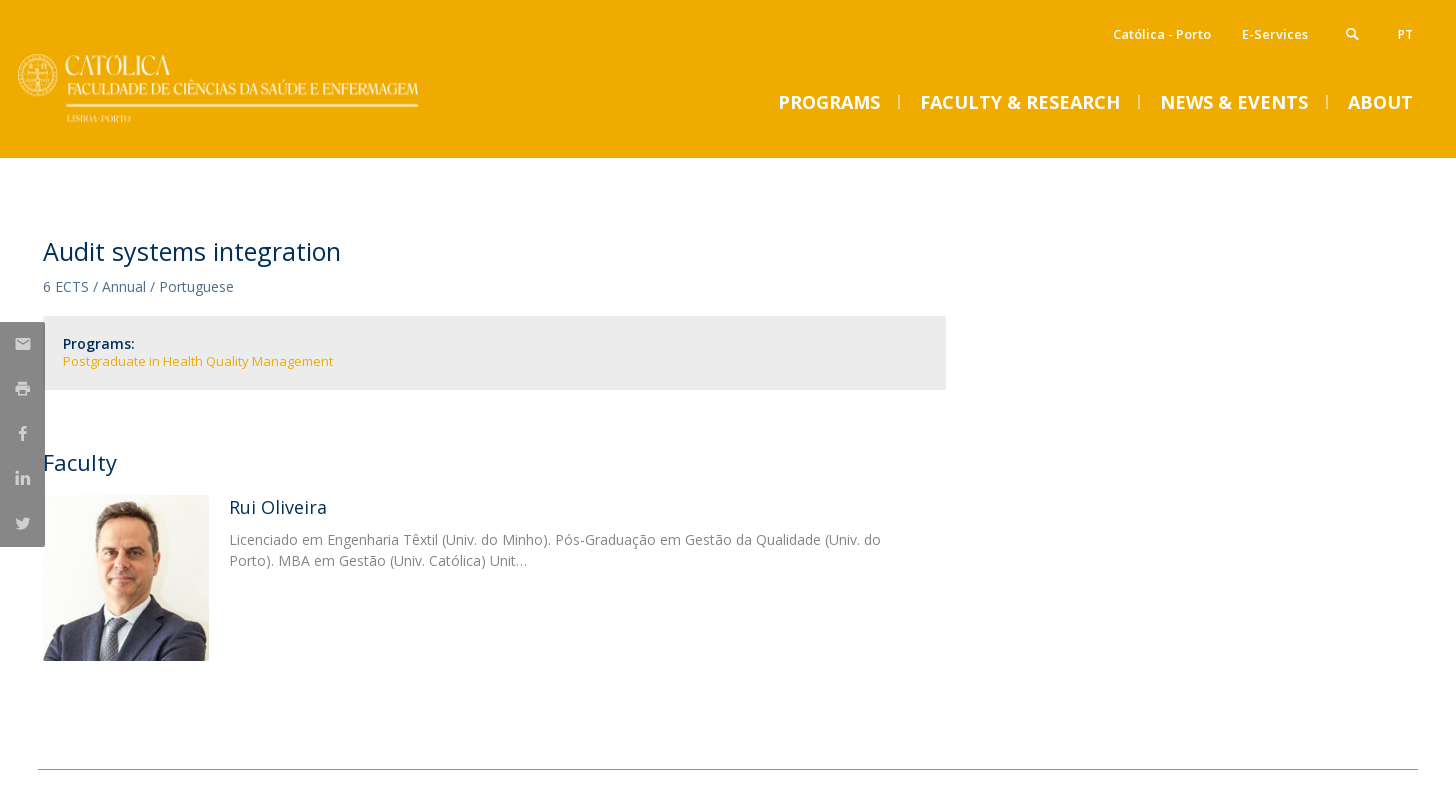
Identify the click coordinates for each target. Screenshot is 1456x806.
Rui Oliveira (278, 507)
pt (1405, 34)
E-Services (1275, 34)
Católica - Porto (1162, 34)
